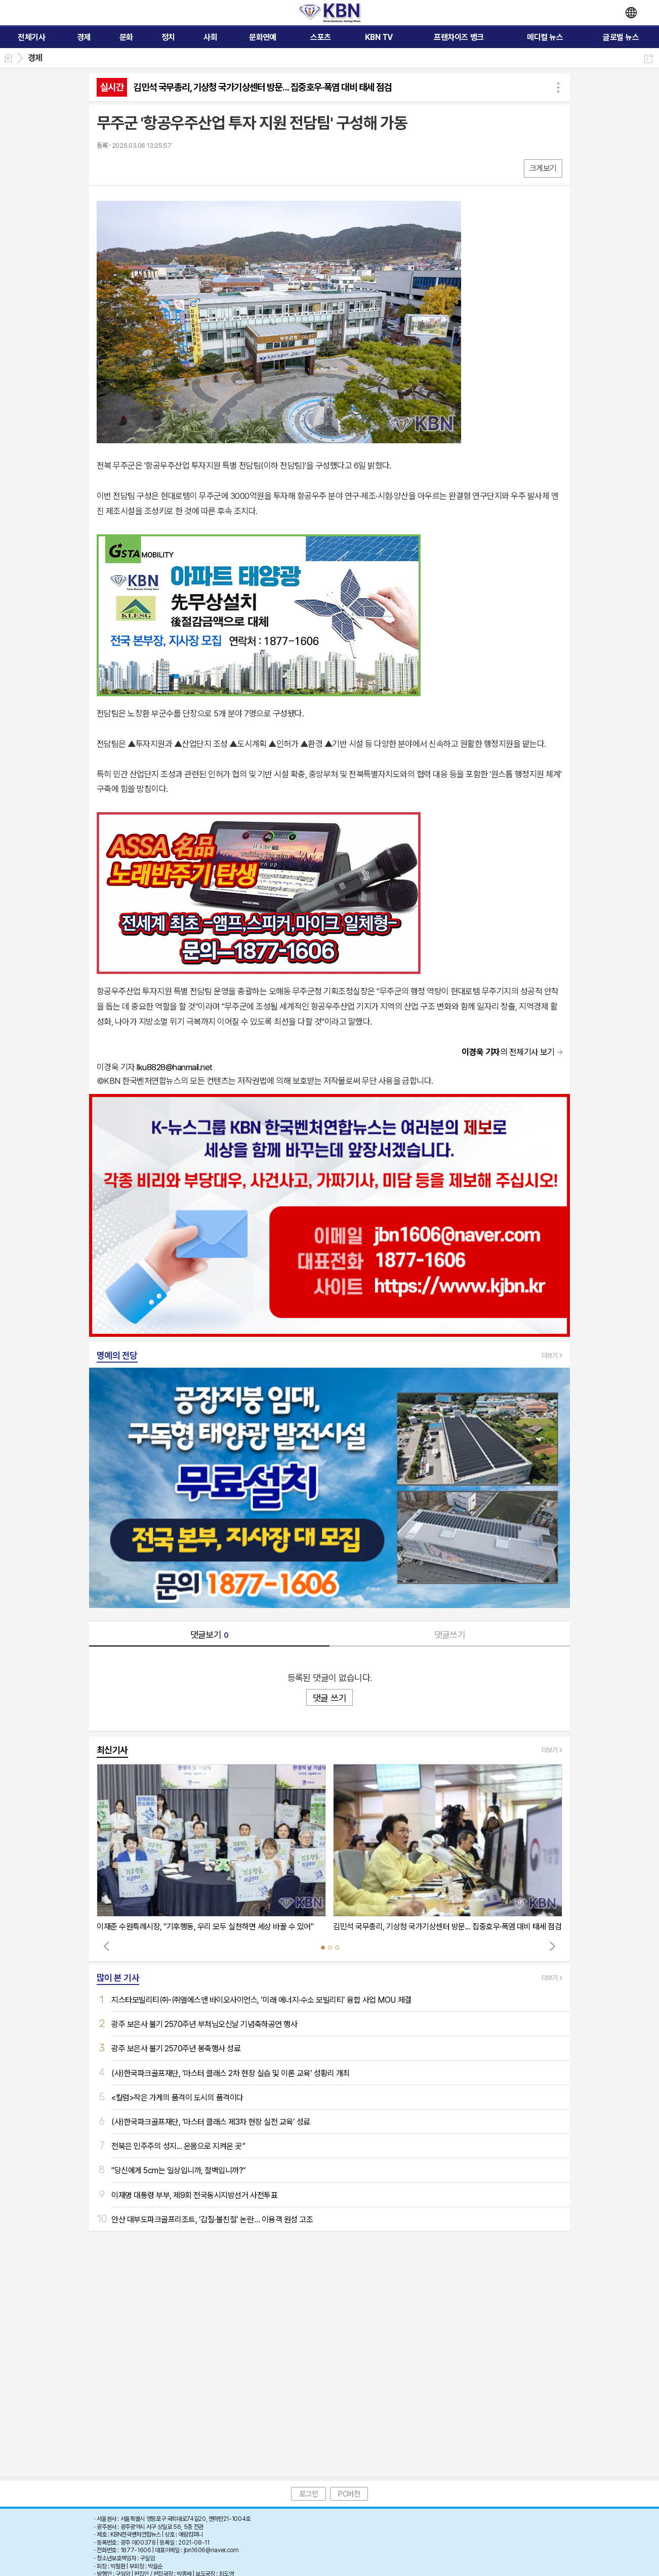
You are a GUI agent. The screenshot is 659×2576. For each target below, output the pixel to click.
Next (552, 1946)
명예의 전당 (117, 1355)
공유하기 (648, 58)
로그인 (308, 2494)
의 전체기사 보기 (508, 1052)
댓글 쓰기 (329, 1698)
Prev (106, 1946)
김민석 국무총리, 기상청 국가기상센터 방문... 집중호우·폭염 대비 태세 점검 (262, 87)
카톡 (146, 168)
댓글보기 (209, 1634)
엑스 (126, 168)
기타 (166, 168)
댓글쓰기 (450, 1634)
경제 (35, 58)
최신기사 (112, 1750)
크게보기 (543, 168)
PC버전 (349, 2494)
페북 (105, 168)
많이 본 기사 (118, 1977)
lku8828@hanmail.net (174, 1067)
